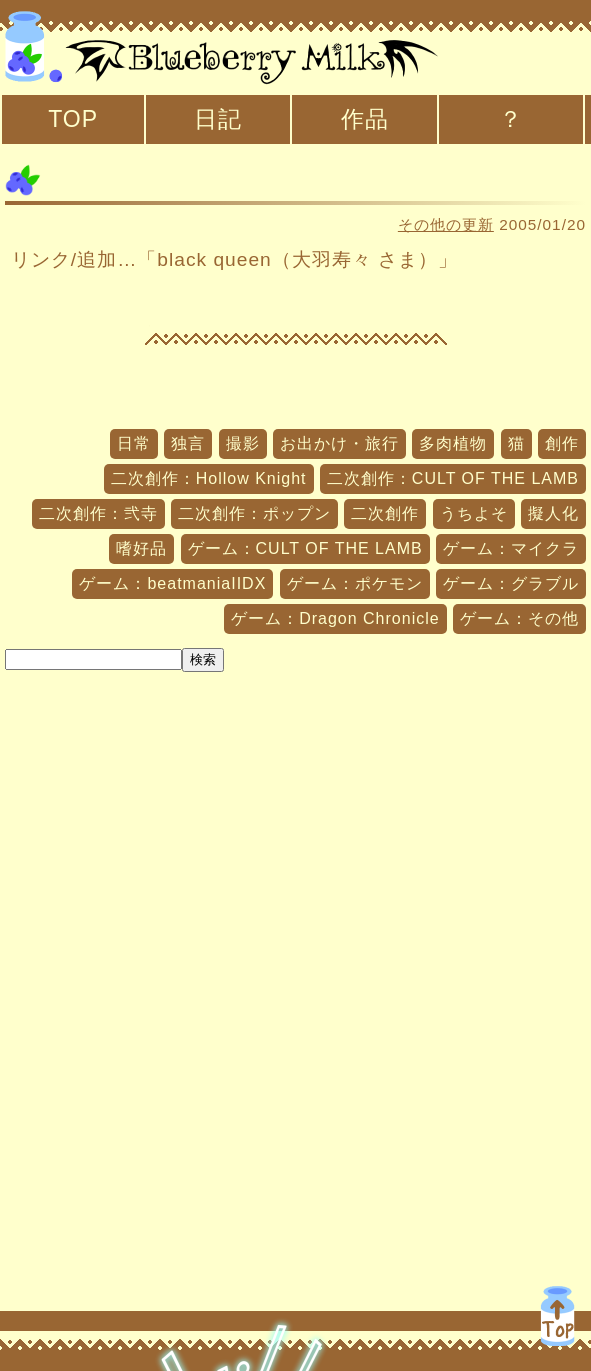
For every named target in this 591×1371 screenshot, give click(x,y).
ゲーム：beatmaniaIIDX (172, 583)
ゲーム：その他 (519, 618)
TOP (73, 119)
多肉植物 (453, 443)
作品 (365, 119)
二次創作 (385, 513)
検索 (203, 659)
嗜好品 (141, 548)
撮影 (243, 443)
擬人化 (553, 513)
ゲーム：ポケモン (355, 583)
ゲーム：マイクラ (511, 548)
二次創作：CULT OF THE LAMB (453, 478)
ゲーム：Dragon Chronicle (335, 618)
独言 (188, 443)
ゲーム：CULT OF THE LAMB (305, 548)
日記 (218, 119)
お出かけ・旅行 (339, 443)
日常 (134, 443)
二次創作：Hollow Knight (209, 478)
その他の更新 (446, 224)
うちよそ (474, 513)
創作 (562, 443)
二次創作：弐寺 (98, 513)
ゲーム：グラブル (511, 583)
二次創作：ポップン (254, 513)
